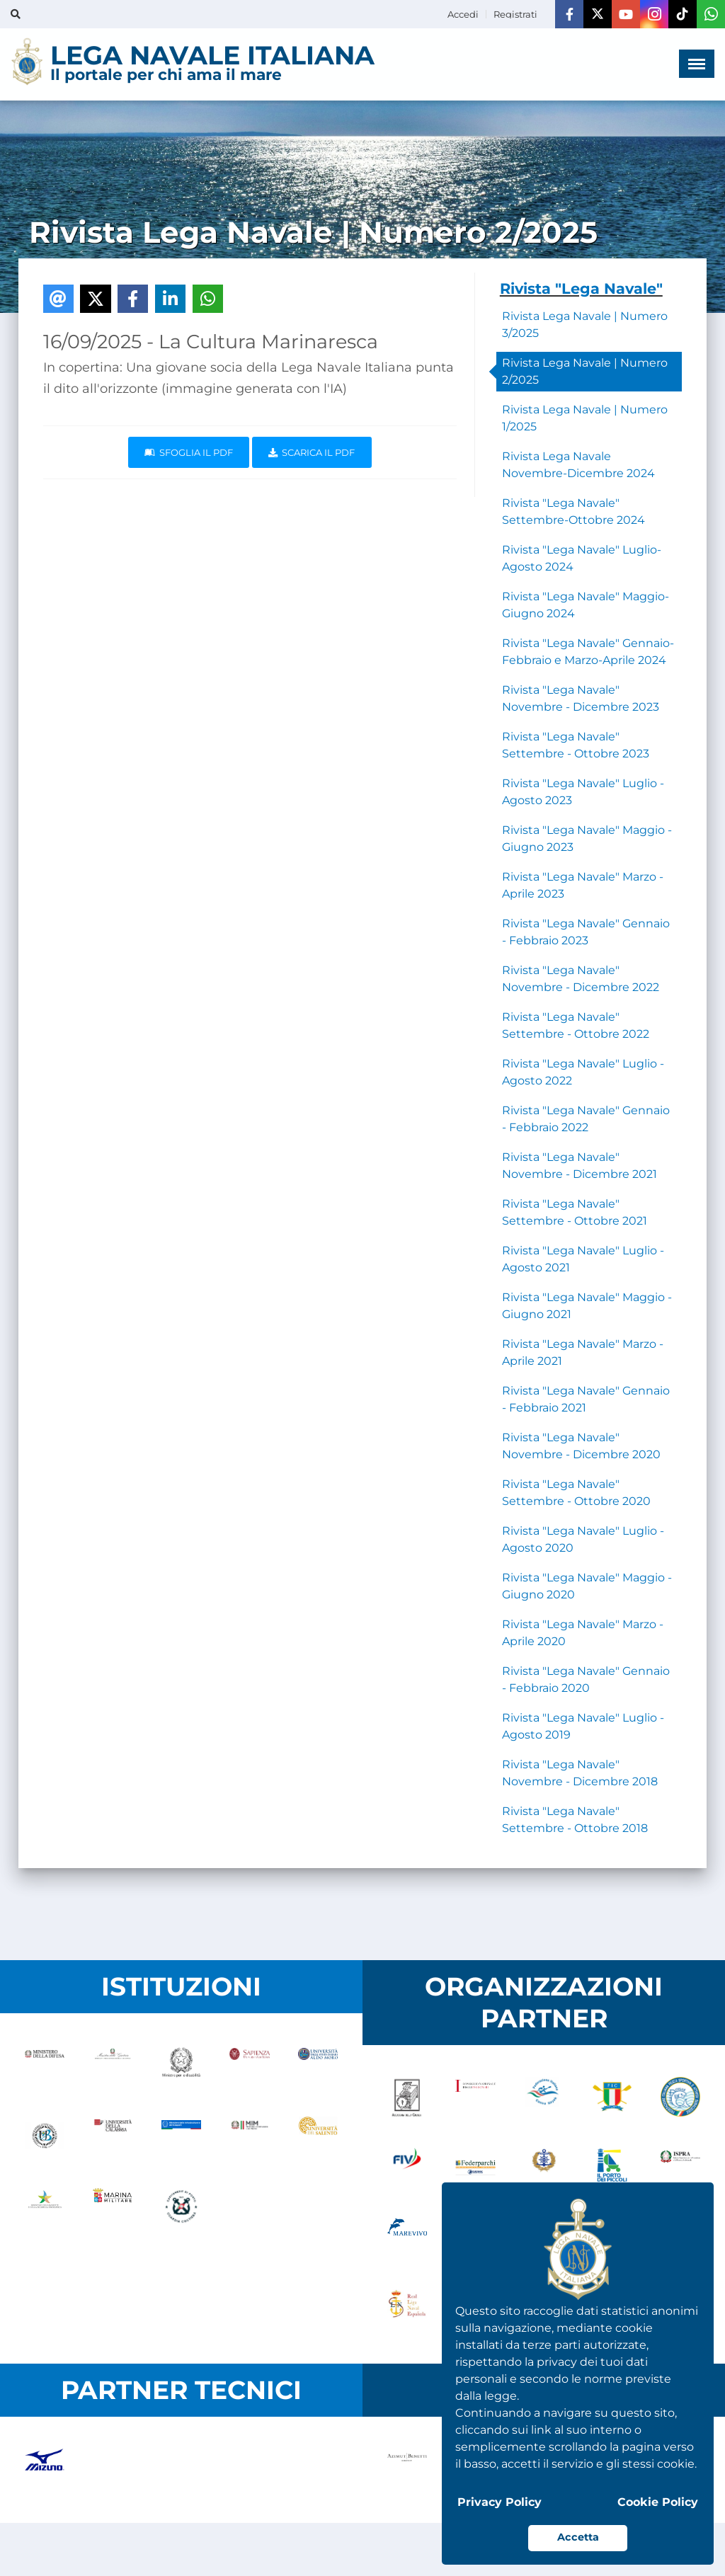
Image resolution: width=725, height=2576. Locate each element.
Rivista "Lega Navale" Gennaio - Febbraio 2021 (586, 1399)
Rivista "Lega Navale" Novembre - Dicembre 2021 (579, 1165)
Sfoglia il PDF (188, 452)
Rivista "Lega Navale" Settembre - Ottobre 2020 (576, 1492)
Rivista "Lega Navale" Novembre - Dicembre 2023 (580, 698)
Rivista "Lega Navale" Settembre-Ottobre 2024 (573, 511)
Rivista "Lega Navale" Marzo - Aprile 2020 (582, 1633)
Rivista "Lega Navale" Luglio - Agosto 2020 (583, 1539)
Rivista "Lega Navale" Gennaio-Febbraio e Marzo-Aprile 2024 (588, 651)
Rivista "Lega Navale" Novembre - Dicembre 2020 (581, 1446)
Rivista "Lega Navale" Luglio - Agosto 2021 (583, 1259)
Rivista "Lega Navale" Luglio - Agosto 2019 (583, 1726)
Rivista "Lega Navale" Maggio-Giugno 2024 (585, 605)
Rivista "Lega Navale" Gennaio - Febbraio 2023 (586, 932)
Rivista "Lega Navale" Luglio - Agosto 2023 (583, 792)
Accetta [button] (578, 2537)
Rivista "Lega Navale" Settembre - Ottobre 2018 (575, 1819)
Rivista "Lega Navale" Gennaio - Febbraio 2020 (586, 1679)
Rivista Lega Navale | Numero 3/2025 (585, 324)
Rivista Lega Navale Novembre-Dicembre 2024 (578, 465)
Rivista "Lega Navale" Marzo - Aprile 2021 (582, 1352)
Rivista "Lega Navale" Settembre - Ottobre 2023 (575, 745)
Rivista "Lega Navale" (581, 288)
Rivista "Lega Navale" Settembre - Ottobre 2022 (575, 1025)
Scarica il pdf (311, 452)
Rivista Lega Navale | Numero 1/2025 (585, 418)
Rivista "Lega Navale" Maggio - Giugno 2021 (587, 1305)
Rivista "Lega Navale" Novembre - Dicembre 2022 (580, 978)
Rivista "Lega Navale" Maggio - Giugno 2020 (587, 1586)
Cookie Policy (657, 2502)
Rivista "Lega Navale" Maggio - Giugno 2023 (587, 838)
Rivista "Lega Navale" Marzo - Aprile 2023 (582, 885)
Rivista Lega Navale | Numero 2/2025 (585, 371)
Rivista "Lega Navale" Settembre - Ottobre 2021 (574, 1212)
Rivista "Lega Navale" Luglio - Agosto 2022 (583, 1072)
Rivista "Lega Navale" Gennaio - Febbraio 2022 (586, 1119)
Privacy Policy (499, 2502)
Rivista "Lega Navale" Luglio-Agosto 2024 (581, 558)
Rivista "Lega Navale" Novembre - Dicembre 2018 (580, 1773)
